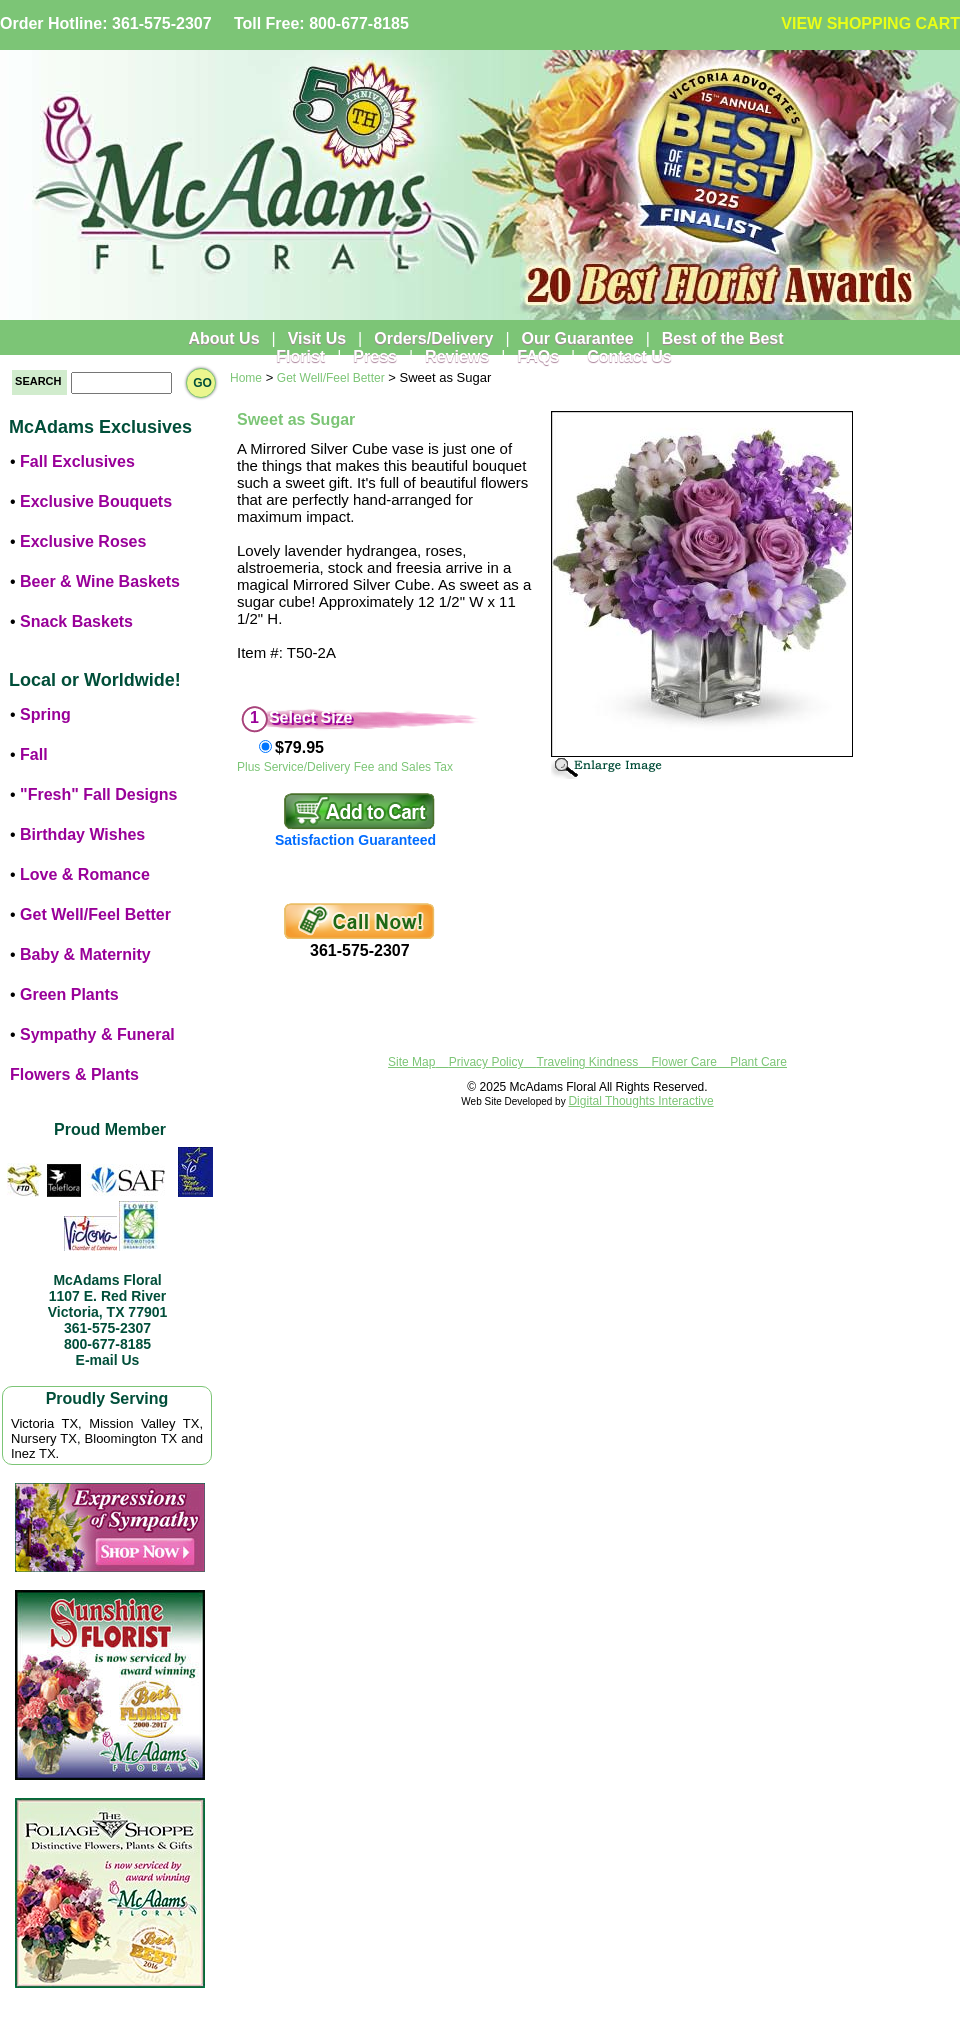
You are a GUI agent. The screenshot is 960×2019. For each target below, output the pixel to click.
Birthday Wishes (82, 834)
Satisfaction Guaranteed (355, 840)
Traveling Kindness (588, 1062)
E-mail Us (108, 1360)
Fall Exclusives (77, 461)
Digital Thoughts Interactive (640, 1101)
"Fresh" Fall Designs (98, 794)
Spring (45, 714)
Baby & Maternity (85, 954)
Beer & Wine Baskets (100, 581)
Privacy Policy (486, 1062)
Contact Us (629, 356)
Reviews (457, 356)
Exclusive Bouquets (96, 501)
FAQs (538, 356)
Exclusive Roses (83, 541)
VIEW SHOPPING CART (870, 23)
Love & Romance (85, 874)
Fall (34, 754)
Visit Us (317, 338)
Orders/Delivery (433, 338)
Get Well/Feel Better (95, 914)
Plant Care (758, 1062)
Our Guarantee (578, 338)
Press (375, 356)
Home (246, 378)
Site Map (411, 1062)
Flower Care (684, 1062)
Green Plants (69, 994)
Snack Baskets (76, 621)
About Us (223, 338)
